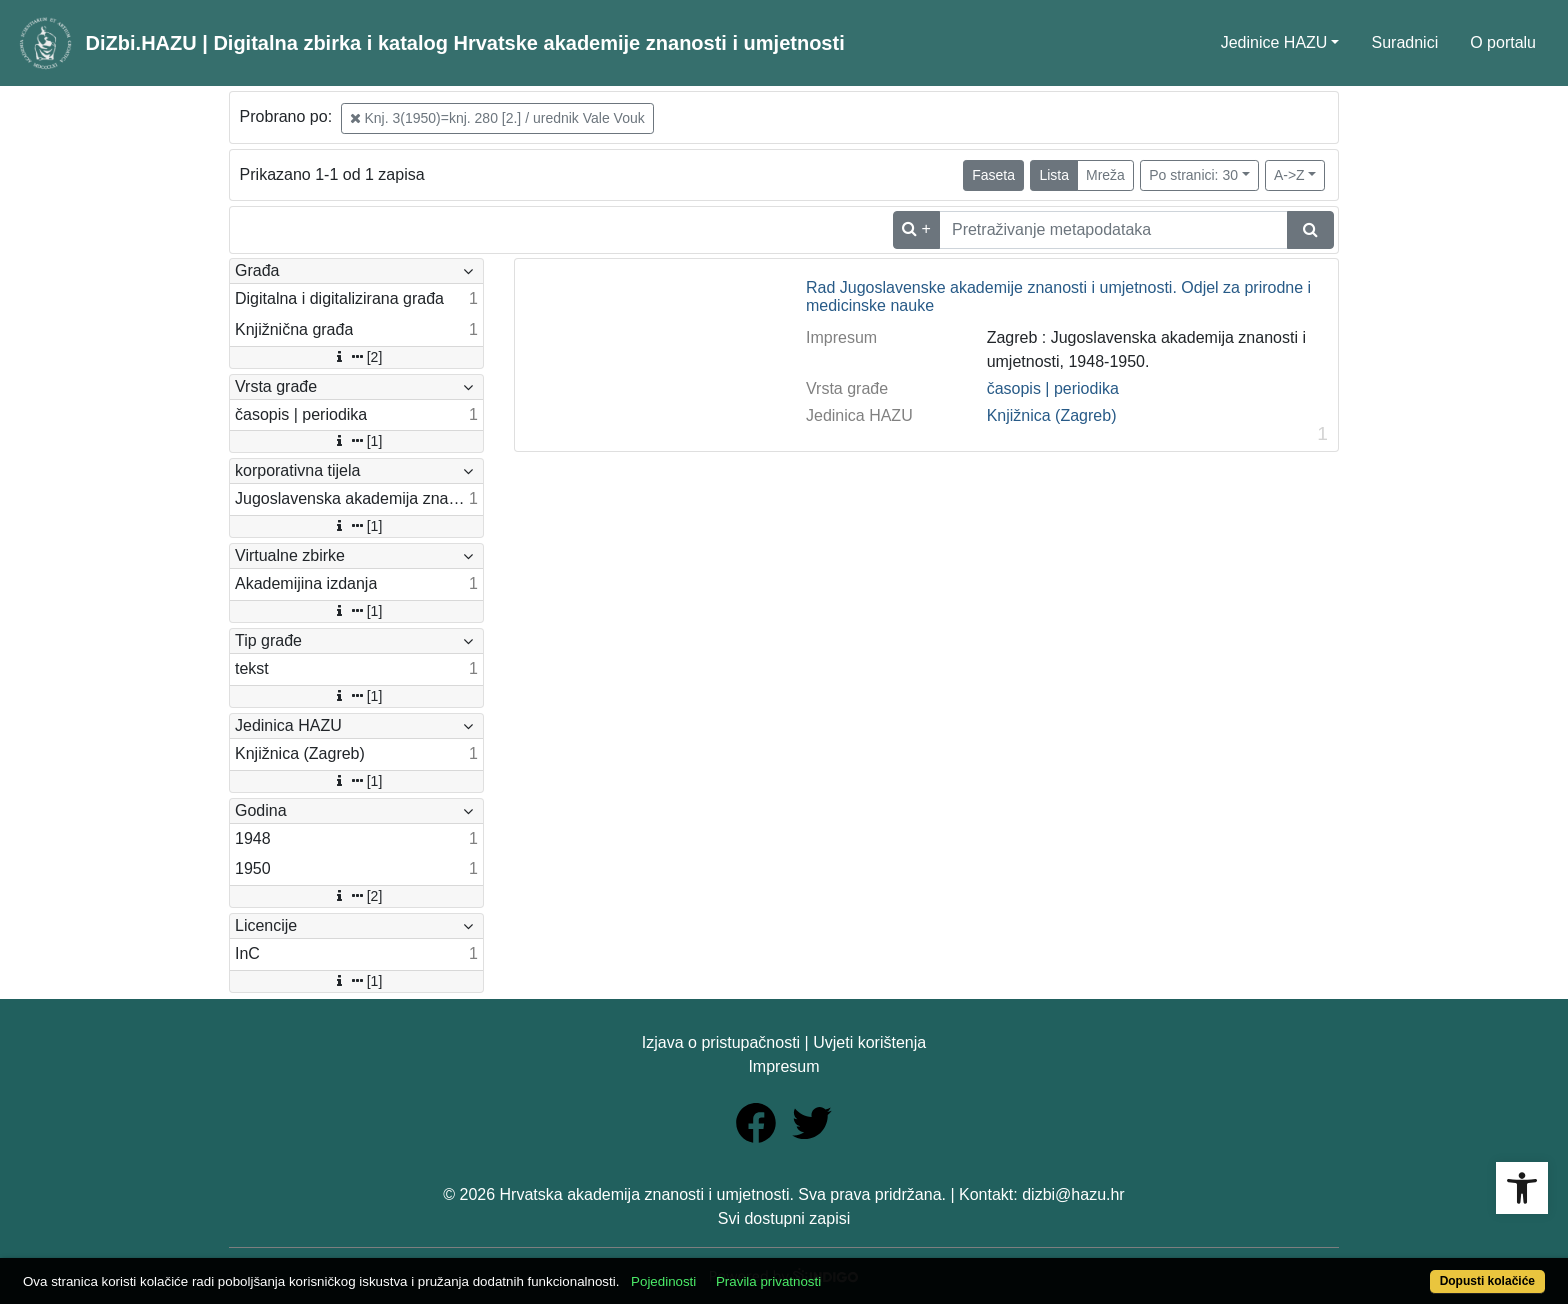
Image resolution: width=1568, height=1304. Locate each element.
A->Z (1289, 175)
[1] (357, 441)
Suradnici (1404, 42)
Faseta (993, 175)
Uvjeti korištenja (869, 1042)
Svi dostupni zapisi (784, 1218)
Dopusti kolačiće (1487, 1281)
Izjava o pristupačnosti (721, 1042)
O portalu (1503, 42)
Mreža (1105, 175)
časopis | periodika (1053, 388)
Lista (1054, 175)
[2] (357, 357)
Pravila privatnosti (768, 1281)
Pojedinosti (663, 1281)
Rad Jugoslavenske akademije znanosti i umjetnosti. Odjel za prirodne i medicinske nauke (1058, 296)
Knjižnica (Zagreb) (1052, 415)
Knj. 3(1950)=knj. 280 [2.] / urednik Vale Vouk (497, 118)
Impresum (783, 1066)
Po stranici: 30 (1193, 175)
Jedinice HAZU (1274, 42)
